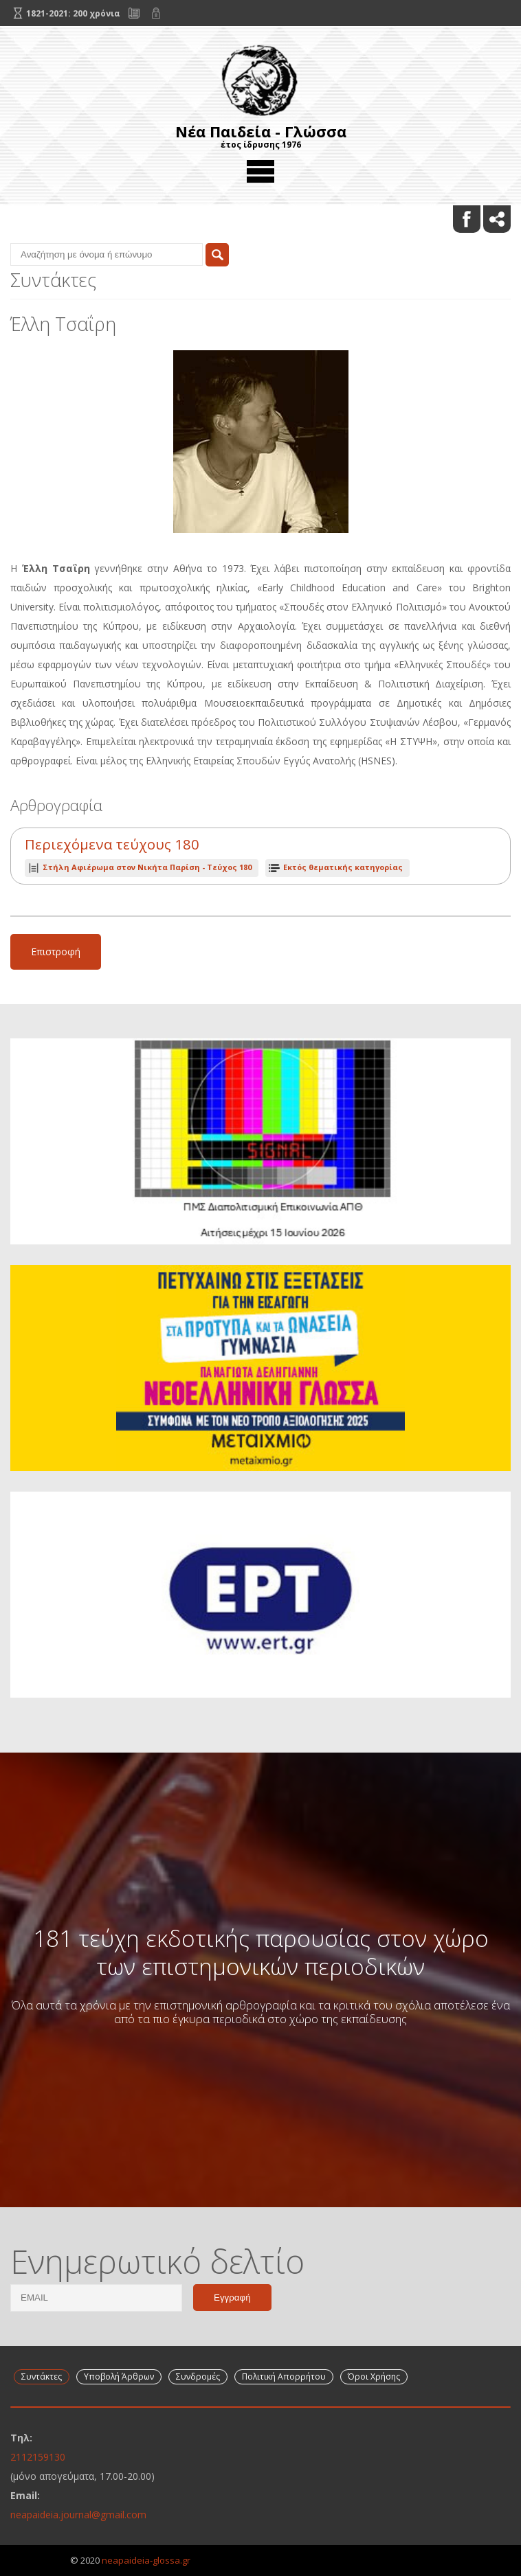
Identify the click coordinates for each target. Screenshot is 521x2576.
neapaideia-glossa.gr (146, 2560)
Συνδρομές (198, 2376)
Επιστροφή (55, 951)
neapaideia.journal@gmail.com (78, 2514)
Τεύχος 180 (147, 867)
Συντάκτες (41, 2376)
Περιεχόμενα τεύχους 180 (112, 844)
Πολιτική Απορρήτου (284, 2376)
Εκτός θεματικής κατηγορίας (343, 867)
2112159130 (37, 2456)
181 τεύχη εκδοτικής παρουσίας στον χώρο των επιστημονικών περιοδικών (261, 1951)
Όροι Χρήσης (374, 2376)
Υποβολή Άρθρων (119, 2376)
